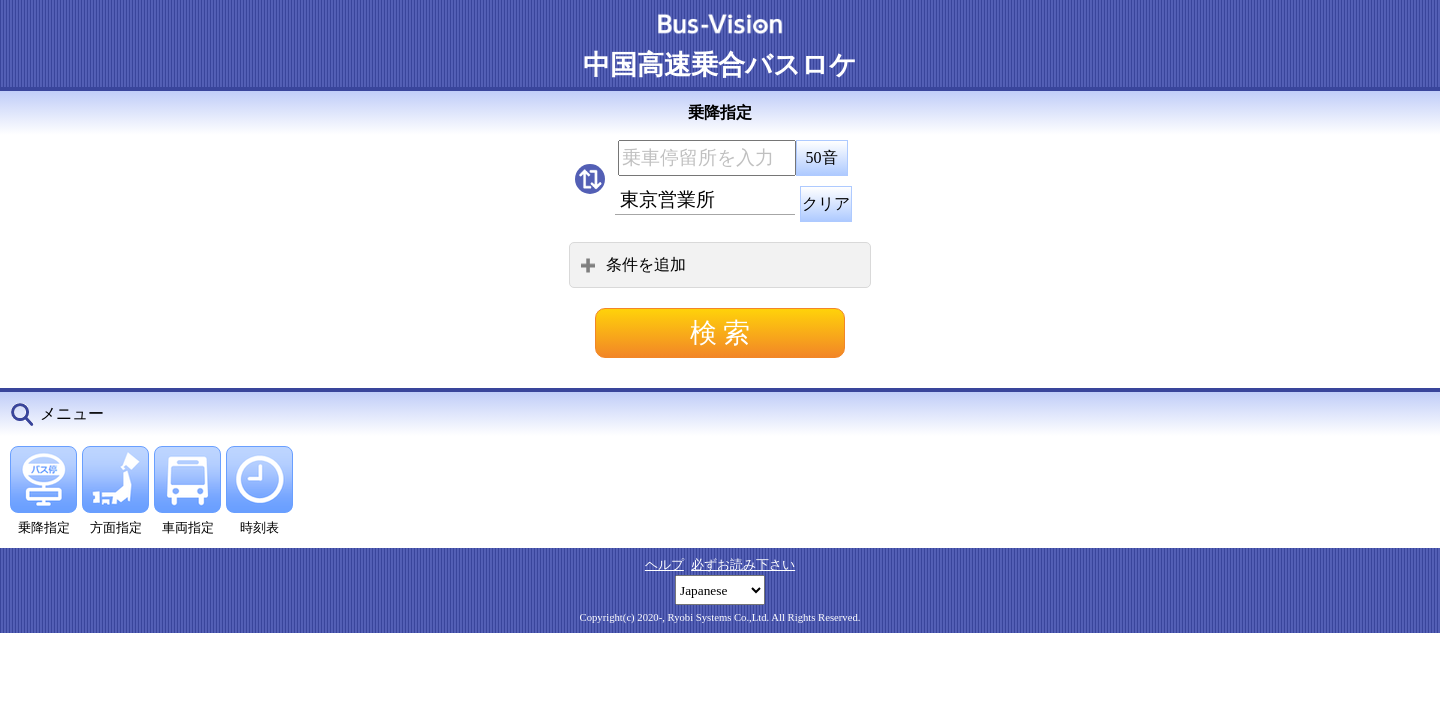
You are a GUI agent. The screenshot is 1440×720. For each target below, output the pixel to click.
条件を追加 (633, 264)
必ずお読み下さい (743, 564)
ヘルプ (664, 564)
